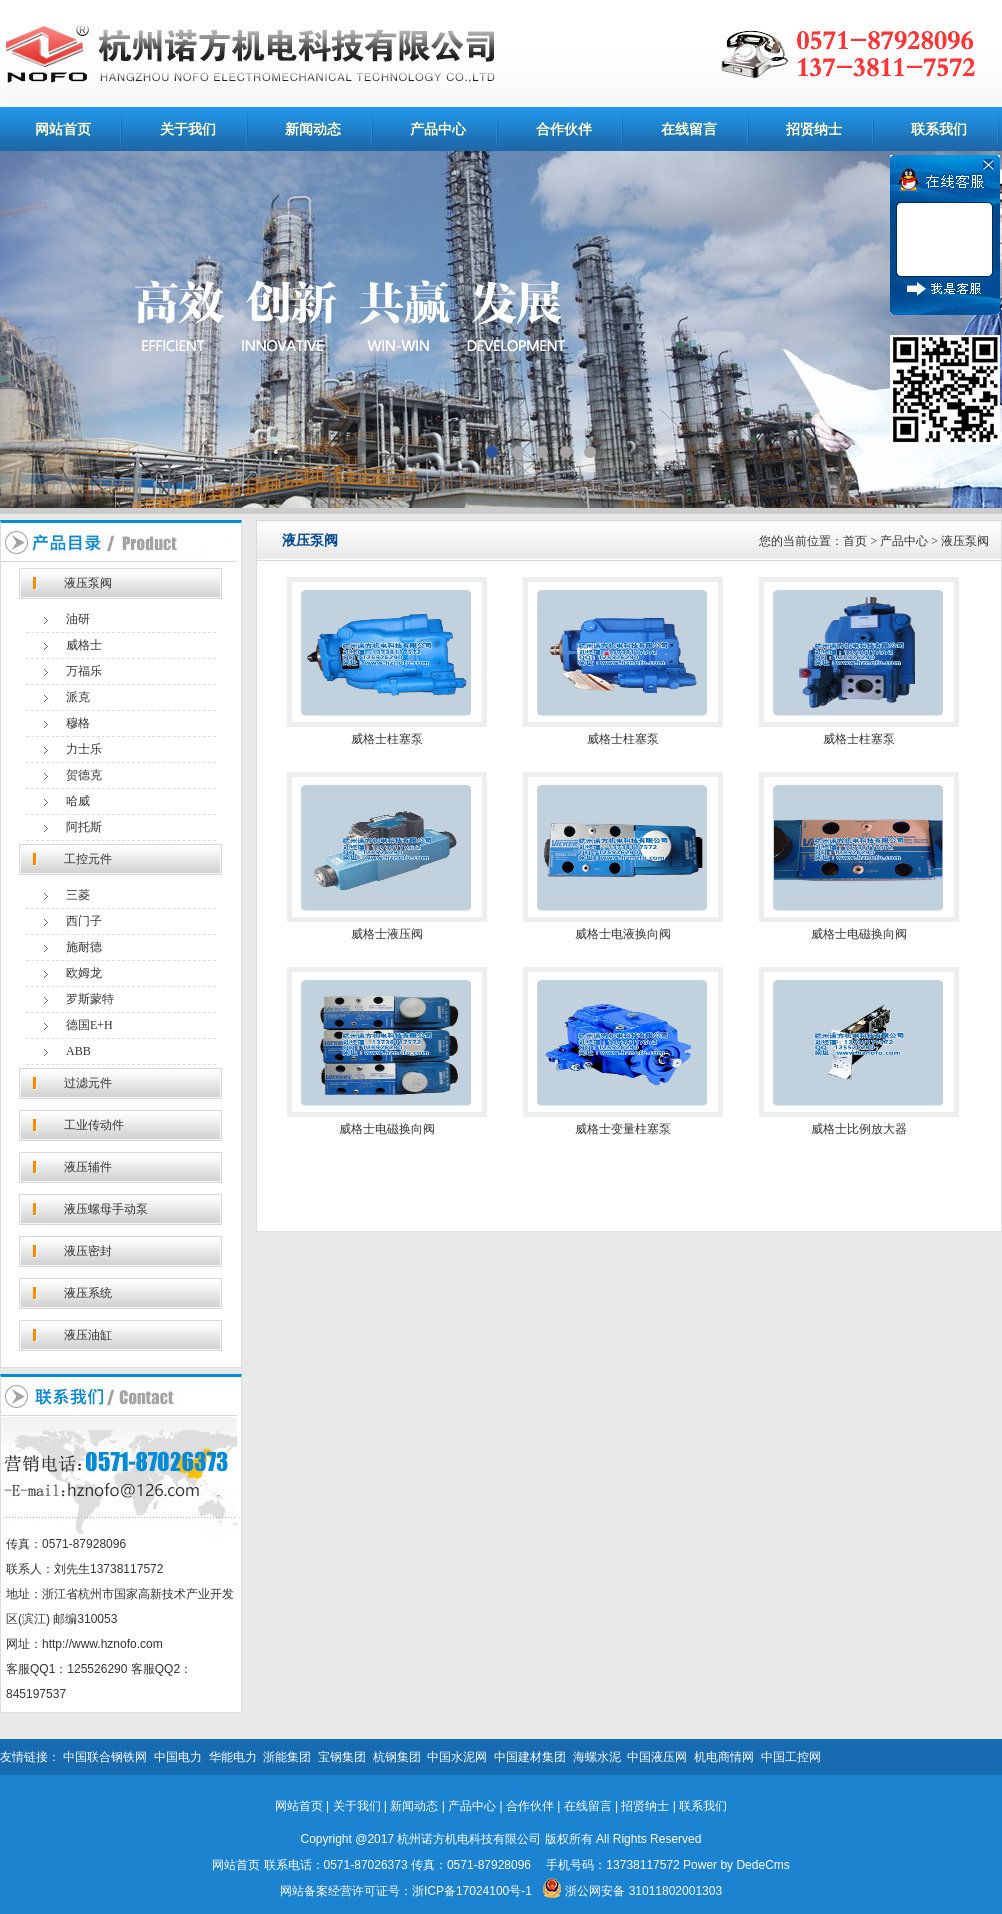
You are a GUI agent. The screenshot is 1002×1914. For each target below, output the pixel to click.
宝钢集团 (342, 1757)
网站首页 (63, 129)
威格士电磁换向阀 (859, 934)
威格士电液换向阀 (623, 934)
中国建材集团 (530, 1757)
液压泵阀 (88, 583)
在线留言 (689, 129)
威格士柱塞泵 (387, 739)
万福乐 (84, 671)
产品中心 (438, 129)
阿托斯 (84, 827)
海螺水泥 (597, 1757)
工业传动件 (94, 1125)
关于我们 (188, 129)
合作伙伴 (564, 129)
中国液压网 (657, 1757)
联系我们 (939, 129)
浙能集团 (287, 1757)
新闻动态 (313, 129)
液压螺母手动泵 (106, 1209)
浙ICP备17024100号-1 (472, 1891)
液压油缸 (88, 1335)
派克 (78, 697)
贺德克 (84, 775)
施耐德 (84, 947)
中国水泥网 (457, 1757)
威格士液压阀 (387, 934)
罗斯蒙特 (90, 999)
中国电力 (178, 1757)
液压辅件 (88, 1167)
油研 (78, 619)
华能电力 (233, 1757)
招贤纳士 (814, 129)
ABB (78, 1051)
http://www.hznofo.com (102, 1644)
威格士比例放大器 (859, 1129)
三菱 (78, 895)
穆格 (78, 723)
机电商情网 (724, 1757)
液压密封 (88, 1251)
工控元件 (88, 859)
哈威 (78, 801)
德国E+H (89, 1025)
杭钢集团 (397, 1757)
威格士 (84, 645)
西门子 (84, 921)
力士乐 (84, 749)
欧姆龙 (84, 973)
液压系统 (88, 1293)
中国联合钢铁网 (105, 1757)
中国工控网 (791, 1757)
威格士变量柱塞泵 (623, 1129)
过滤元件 (88, 1083)
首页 (855, 541)
